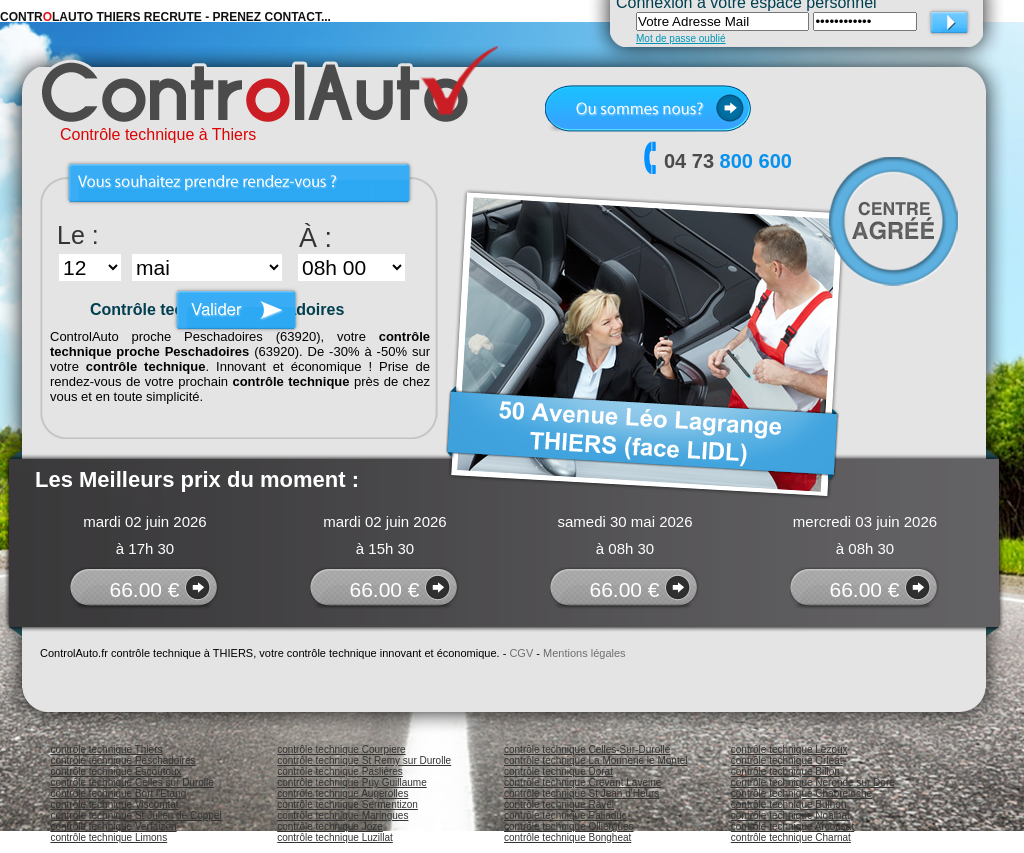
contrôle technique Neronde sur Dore (813, 782)
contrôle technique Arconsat (792, 826)
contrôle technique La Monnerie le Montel (595, 760)
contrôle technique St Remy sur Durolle (364, 760)
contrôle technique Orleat (787, 760)
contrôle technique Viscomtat (114, 804)
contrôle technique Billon (785, 771)
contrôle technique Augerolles (342, 793)
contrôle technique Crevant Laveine (582, 782)
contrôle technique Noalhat (790, 815)
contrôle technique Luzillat (335, 837)
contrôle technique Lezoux (789, 749)
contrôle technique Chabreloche (801, 793)
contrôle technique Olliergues (569, 826)
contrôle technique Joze (330, 826)
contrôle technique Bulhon (789, 804)
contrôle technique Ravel (559, 804)
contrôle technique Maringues (342, 815)
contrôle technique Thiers (106, 749)
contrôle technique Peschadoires (122, 760)
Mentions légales (584, 653)
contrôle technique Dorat (558, 771)
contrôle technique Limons (108, 837)
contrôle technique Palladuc (565, 815)
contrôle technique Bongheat (567, 837)
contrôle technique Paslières (340, 771)
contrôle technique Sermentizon (347, 804)
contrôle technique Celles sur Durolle (131, 782)
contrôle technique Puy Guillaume (352, 782)
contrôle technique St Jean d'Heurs (581, 793)
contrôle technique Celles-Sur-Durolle (587, 749)
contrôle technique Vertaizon (113, 826)
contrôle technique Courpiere (341, 749)
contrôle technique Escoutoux (115, 771)
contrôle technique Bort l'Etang (118, 793)
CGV (521, 653)
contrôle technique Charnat (791, 837)
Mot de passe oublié (681, 38)
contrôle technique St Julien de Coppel (135, 815)
